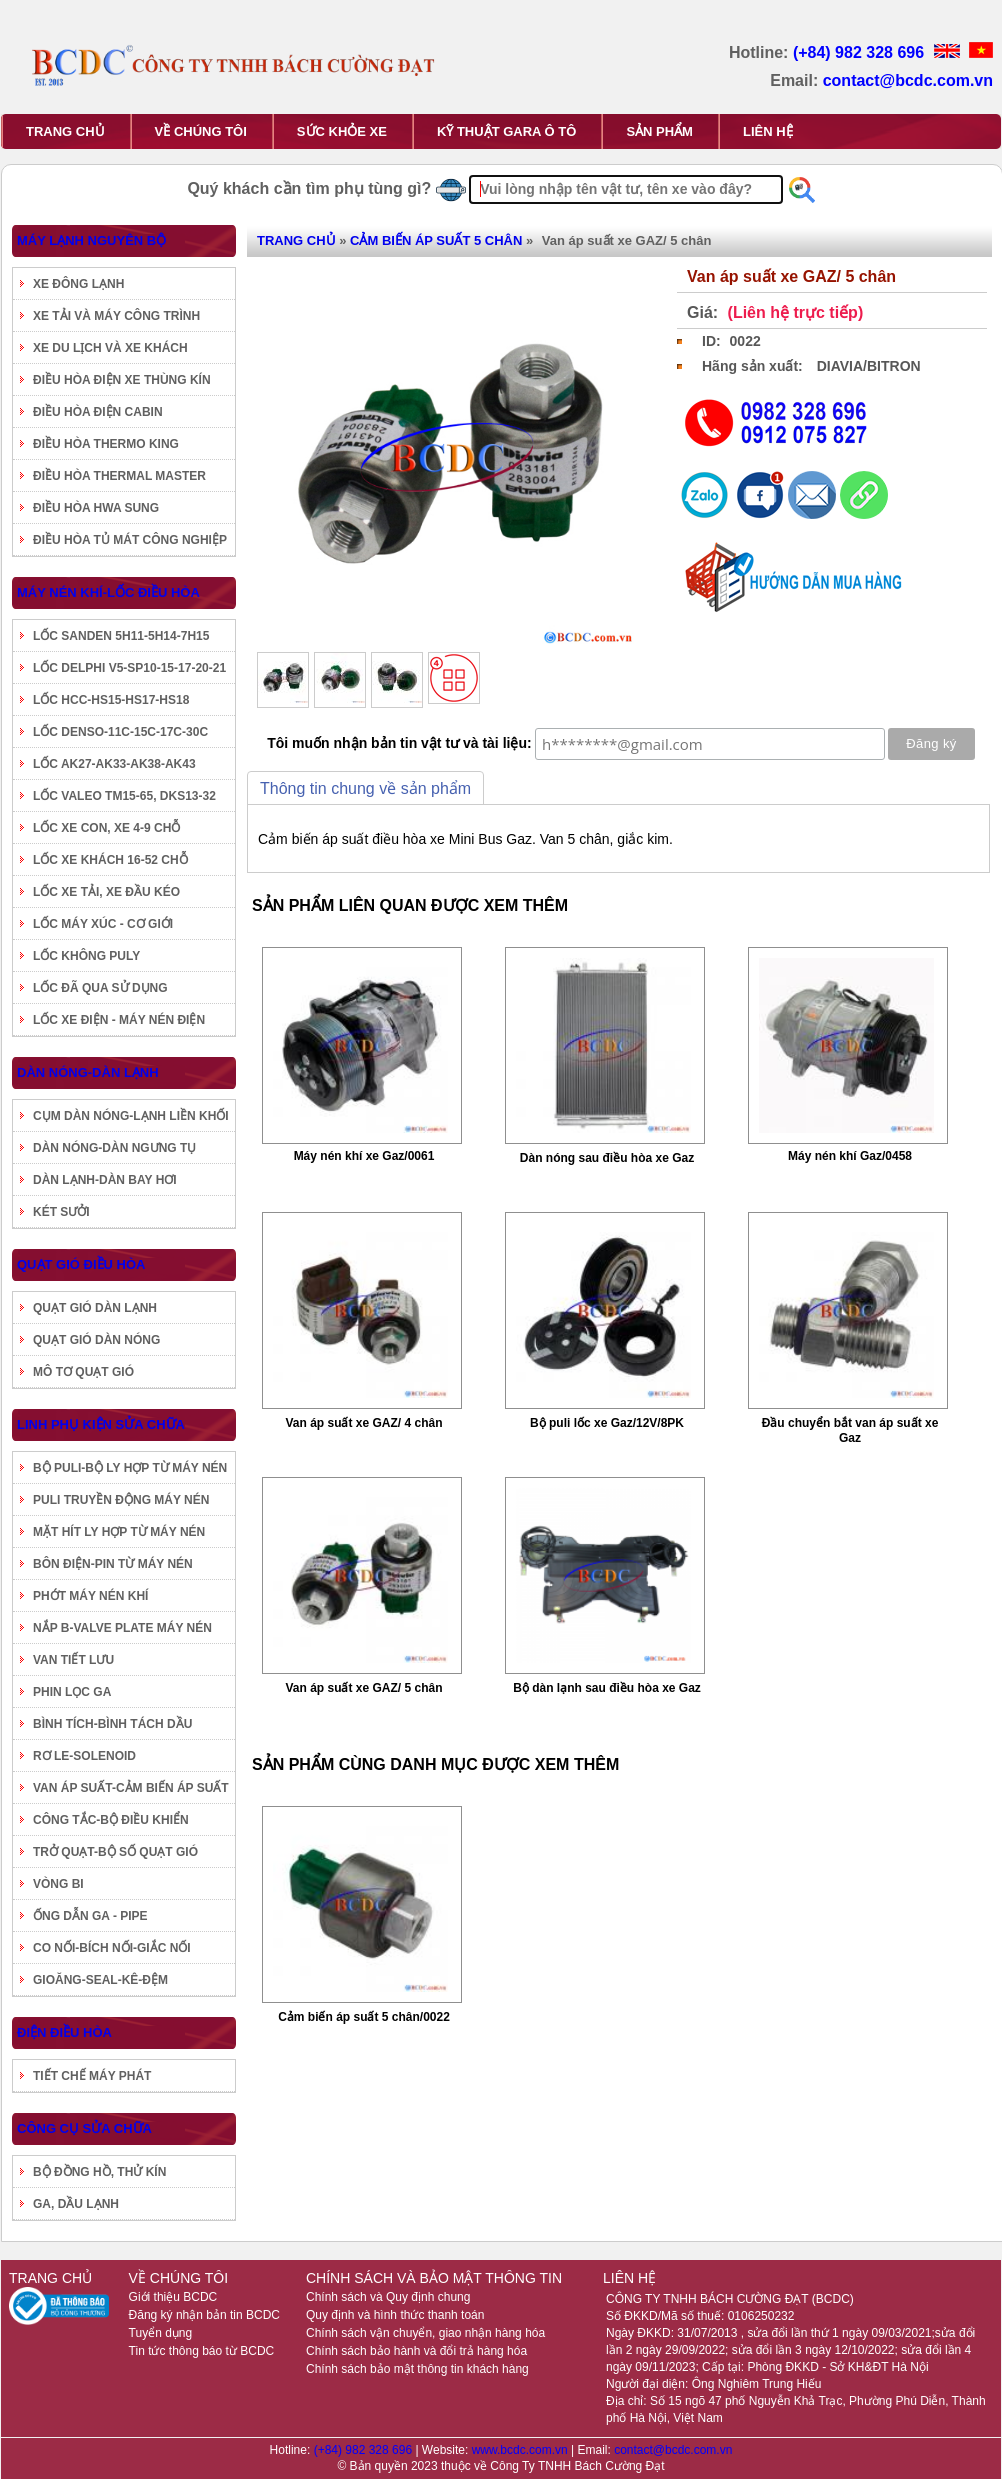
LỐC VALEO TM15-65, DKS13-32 (124, 796)
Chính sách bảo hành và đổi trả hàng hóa (416, 2351)
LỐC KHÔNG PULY (86, 956)
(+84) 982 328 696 (861, 52)
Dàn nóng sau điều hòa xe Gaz (607, 1158)
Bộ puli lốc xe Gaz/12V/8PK (607, 1423)
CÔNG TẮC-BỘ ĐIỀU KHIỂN (111, 1820)
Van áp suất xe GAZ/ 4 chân (363, 1423)
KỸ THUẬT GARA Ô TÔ (506, 131)
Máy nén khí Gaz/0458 (850, 1156)
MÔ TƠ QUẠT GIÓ (83, 1372)
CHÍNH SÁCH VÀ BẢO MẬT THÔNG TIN (434, 2278)
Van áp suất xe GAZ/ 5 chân (363, 1688)
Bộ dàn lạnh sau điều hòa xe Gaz (607, 1688)
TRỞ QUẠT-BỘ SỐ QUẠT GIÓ (115, 1852)
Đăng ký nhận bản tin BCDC (204, 2315)
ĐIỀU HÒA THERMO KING (106, 444)
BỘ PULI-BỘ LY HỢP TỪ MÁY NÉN (130, 1468)
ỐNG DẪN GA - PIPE (90, 1916)
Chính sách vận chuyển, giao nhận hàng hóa (425, 2333)
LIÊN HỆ (768, 131)
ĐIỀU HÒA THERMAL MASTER (119, 476)
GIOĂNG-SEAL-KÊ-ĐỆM (100, 1980)
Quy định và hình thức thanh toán (395, 2315)
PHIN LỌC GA (72, 1692)
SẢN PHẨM (659, 131)
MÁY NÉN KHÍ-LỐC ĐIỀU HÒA (108, 592)
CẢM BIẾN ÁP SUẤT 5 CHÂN (436, 240)
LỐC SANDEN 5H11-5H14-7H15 (121, 636)
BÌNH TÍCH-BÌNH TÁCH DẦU (112, 1724)
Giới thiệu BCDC (173, 2297)
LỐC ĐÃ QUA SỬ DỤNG (100, 988)
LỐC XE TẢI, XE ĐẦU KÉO (106, 892)
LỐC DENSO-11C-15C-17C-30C (120, 732)
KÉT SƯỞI (61, 1212)
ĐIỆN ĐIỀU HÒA (64, 2032)
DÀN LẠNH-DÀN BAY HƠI (105, 1180)
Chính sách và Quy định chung (388, 2297)
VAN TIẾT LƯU (73, 1660)
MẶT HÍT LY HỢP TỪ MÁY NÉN (119, 1532)
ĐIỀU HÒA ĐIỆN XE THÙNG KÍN (122, 380)
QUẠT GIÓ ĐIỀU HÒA (81, 1264)
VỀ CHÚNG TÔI (201, 131)
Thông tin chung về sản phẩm (365, 788)
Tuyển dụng (161, 2333)
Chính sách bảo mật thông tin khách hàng (417, 2369)
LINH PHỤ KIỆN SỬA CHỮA (101, 1424)
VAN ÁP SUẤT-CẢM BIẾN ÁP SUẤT (131, 1788)
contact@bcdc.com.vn (908, 80)
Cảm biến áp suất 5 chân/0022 (364, 2017)
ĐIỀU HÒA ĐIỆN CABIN (98, 412)
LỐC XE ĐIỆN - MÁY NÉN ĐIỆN (119, 1020)
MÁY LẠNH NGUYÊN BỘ (91, 240)
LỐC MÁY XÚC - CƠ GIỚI (103, 924)
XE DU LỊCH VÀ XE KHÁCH (110, 348)
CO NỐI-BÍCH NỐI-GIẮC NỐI (112, 1948)
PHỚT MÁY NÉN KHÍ (90, 1596)
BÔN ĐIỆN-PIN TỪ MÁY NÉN (113, 1564)
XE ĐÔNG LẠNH (78, 284)
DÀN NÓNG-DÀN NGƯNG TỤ (114, 1148)
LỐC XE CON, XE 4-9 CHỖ (106, 828)
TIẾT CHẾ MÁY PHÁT (92, 2076)
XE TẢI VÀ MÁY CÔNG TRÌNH (116, 316)
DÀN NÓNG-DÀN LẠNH (88, 1072)
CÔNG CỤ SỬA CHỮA (84, 2128)
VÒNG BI (58, 1884)
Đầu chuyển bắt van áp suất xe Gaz (850, 1430)
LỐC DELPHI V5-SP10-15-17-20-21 (129, 668)
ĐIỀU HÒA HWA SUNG (96, 508)
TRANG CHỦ (65, 131)
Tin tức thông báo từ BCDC (202, 2351)
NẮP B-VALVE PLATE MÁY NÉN (122, 1628)
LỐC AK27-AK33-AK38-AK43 (114, 764)
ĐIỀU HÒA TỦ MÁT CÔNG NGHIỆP (130, 540)
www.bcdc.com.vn (521, 2450)
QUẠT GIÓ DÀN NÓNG (96, 1340)
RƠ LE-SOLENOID (84, 1756)
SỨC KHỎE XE (342, 131)
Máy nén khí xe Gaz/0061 (364, 1156)
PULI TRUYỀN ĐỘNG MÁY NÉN (121, 1500)
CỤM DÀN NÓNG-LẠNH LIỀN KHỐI (131, 1116)
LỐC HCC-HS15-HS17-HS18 (111, 700)
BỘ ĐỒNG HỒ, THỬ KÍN (99, 2172)
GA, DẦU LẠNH (76, 2204)
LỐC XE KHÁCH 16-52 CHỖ (110, 860)
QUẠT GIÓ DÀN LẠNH (95, 1308)
